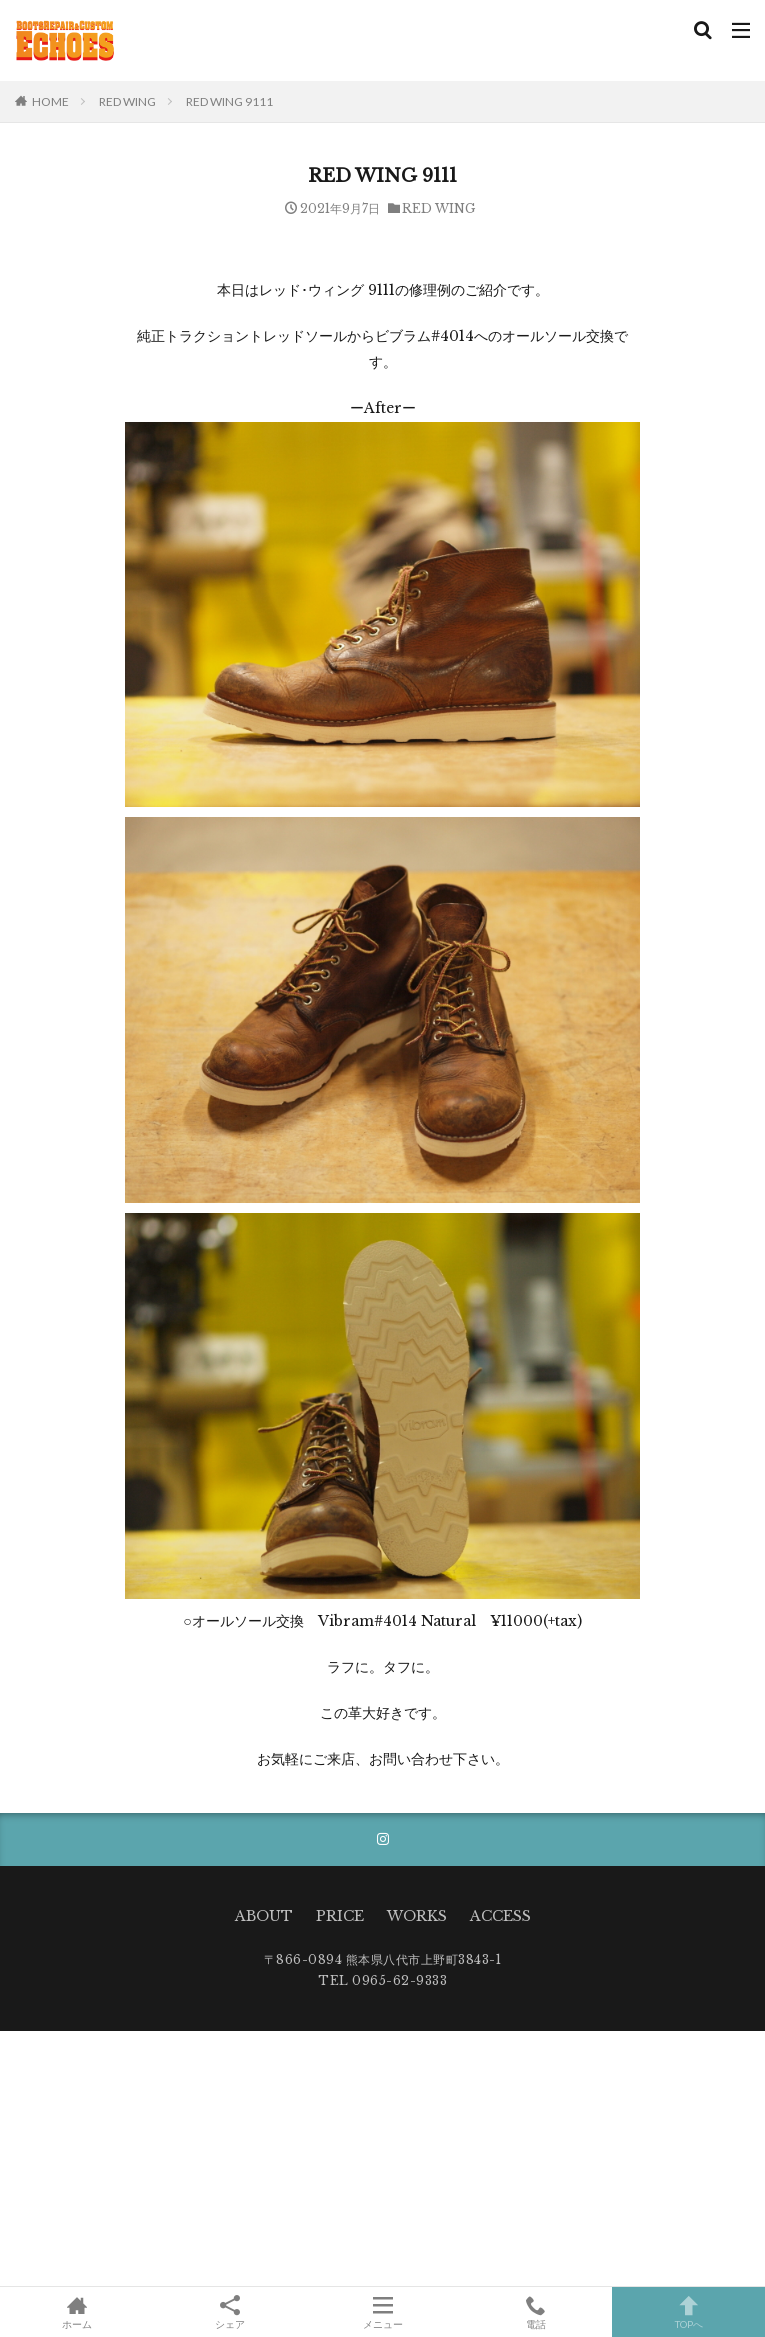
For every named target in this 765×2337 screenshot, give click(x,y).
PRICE (340, 1916)
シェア (229, 2312)
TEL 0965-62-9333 (382, 1980)
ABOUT (264, 1916)
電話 (535, 2312)
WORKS (417, 1916)
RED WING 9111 (229, 101)
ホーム (76, 2312)
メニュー (382, 2312)
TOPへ (688, 2312)
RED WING (127, 101)
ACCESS (500, 1916)
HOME (50, 101)
